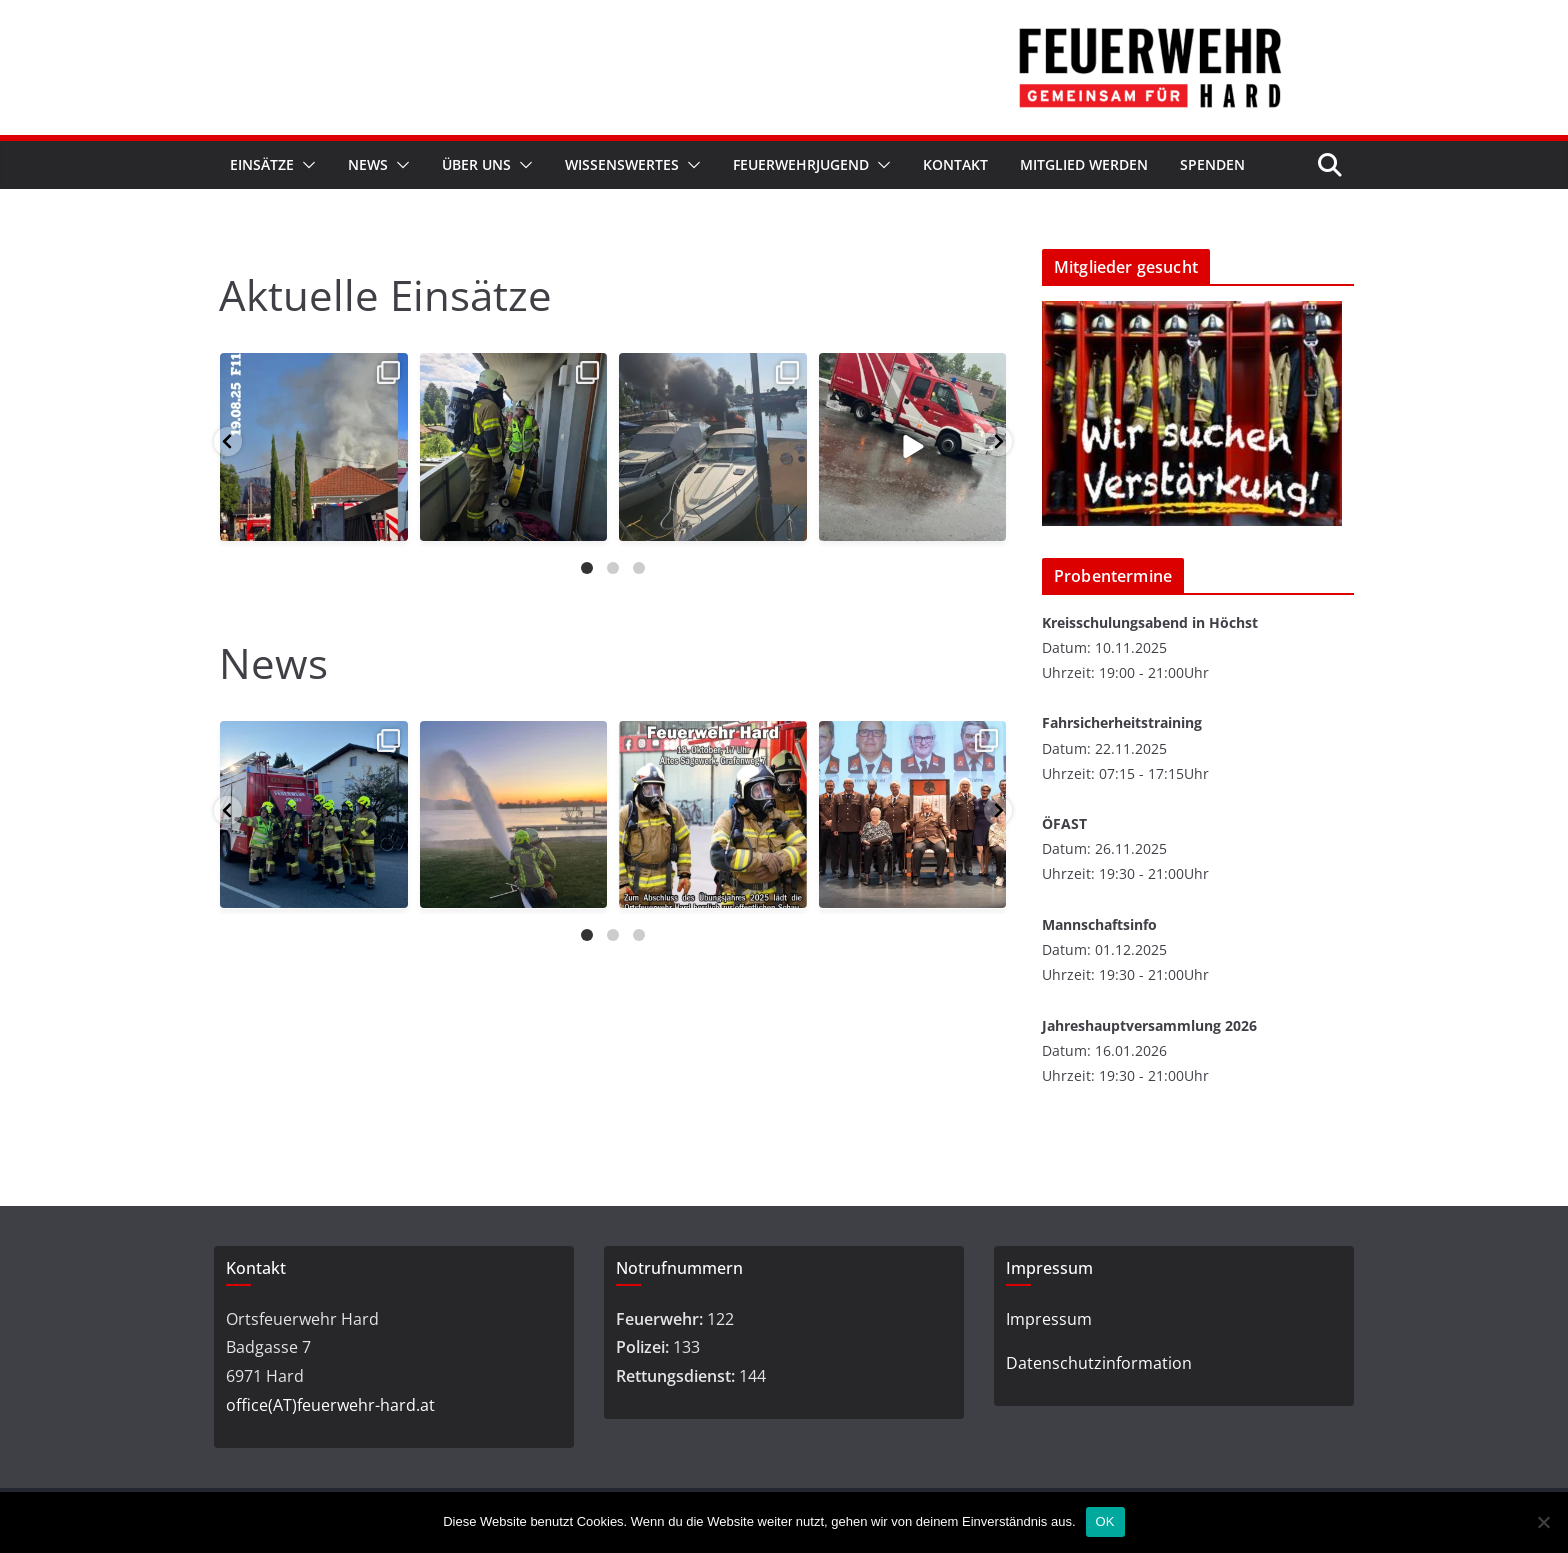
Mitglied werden (1084, 164)
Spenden (1212, 164)
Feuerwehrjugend (801, 164)
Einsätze (262, 164)
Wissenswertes (622, 164)
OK (1105, 1521)
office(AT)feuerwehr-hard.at (330, 1405)
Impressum (1049, 1319)
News (368, 164)
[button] (305, 165)
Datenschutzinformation (1099, 1363)
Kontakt (955, 164)
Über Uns (476, 164)
